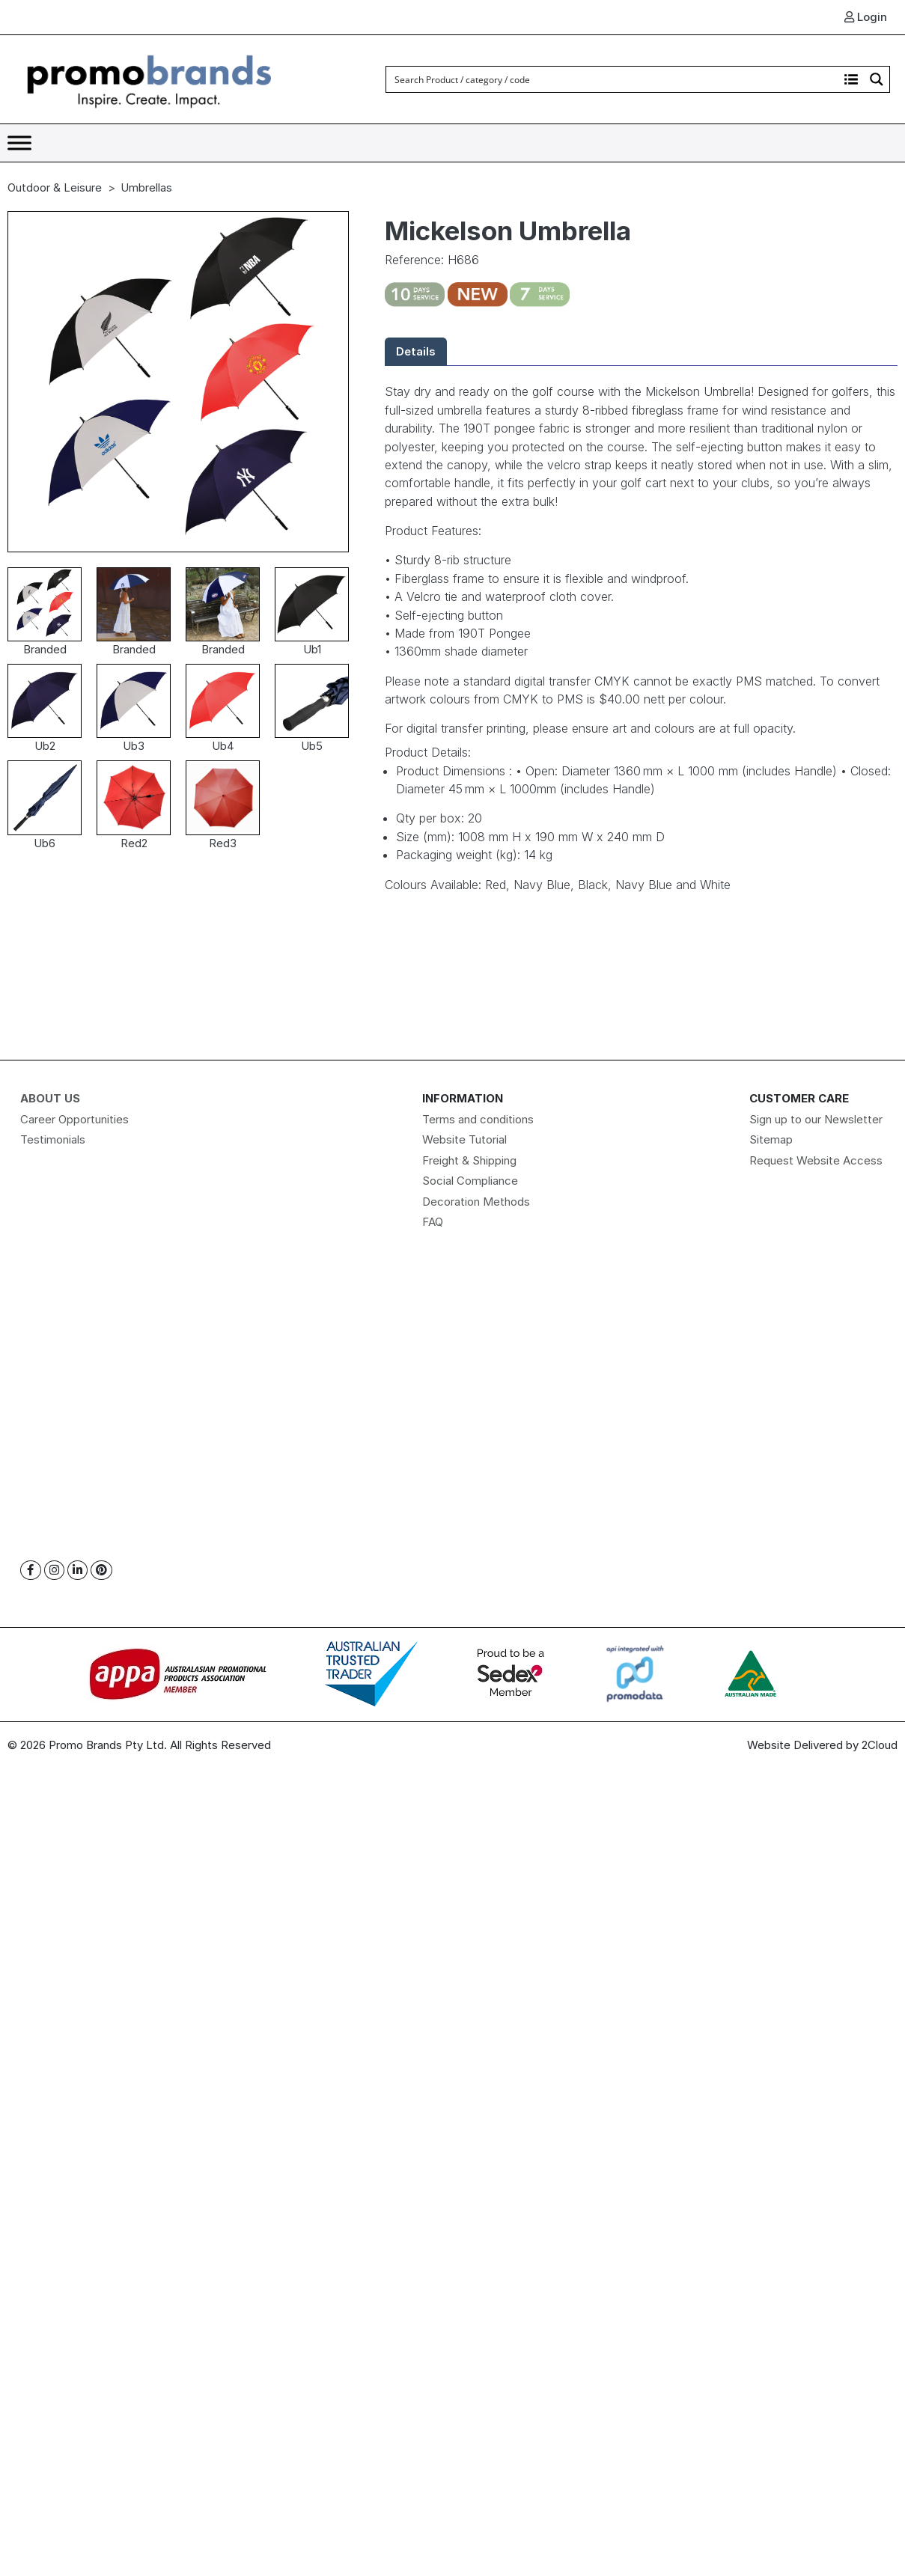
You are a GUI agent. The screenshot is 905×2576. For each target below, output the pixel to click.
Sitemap (771, 1139)
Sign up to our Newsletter (816, 1119)
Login (865, 17)
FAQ (432, 1222)
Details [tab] (416, 351)
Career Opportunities (74, 1119)
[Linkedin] (77, 1570)
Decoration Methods (476, 1201)
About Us (50, 1098)
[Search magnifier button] (876, 79)
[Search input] (613, 79)
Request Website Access (816, 1160)
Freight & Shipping (469, 1160)
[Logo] (149, 78)
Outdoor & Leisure (54, 187)
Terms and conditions (478, 1119)
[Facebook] (30, 1570)
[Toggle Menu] (19, 142)
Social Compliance (470, 1180)
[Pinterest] (101, 1570)
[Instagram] (54, 1570)
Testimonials (52, 1139)
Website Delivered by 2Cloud (822, 1745)
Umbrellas (146, 187)
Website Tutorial (464, 1139)
